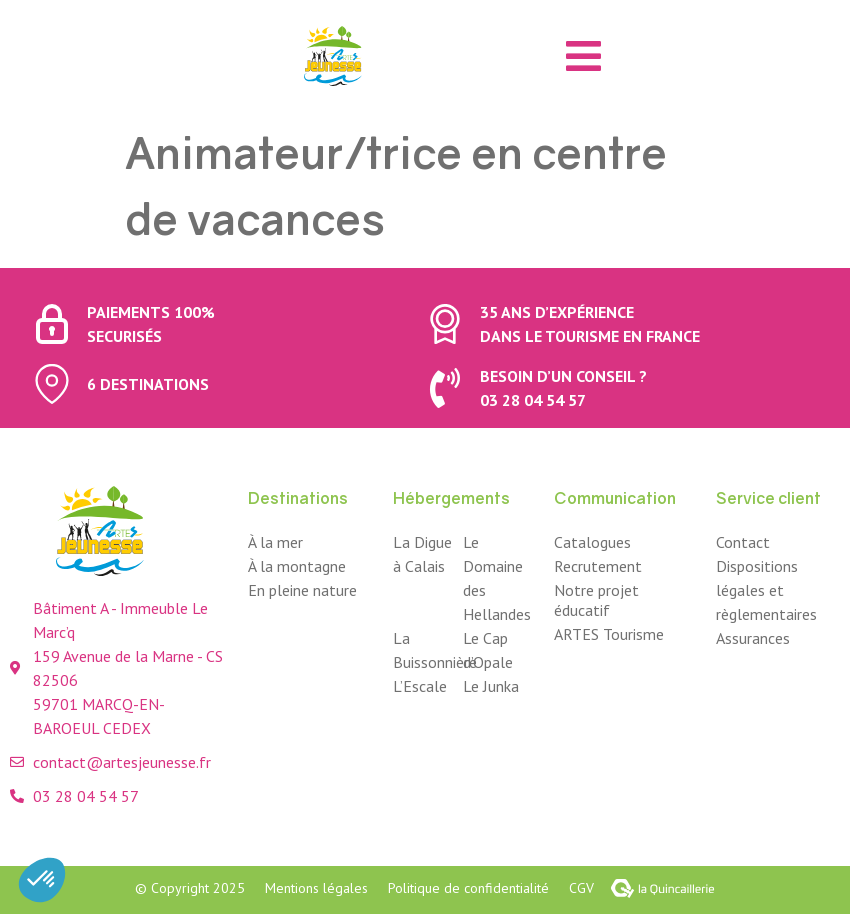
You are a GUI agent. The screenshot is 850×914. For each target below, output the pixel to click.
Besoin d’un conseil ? (563, 376)
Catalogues (592, 542)
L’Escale (420, 686)
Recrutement (598, 566)
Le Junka (491, 686)
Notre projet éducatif (596, 600)
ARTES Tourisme (609, 634)
